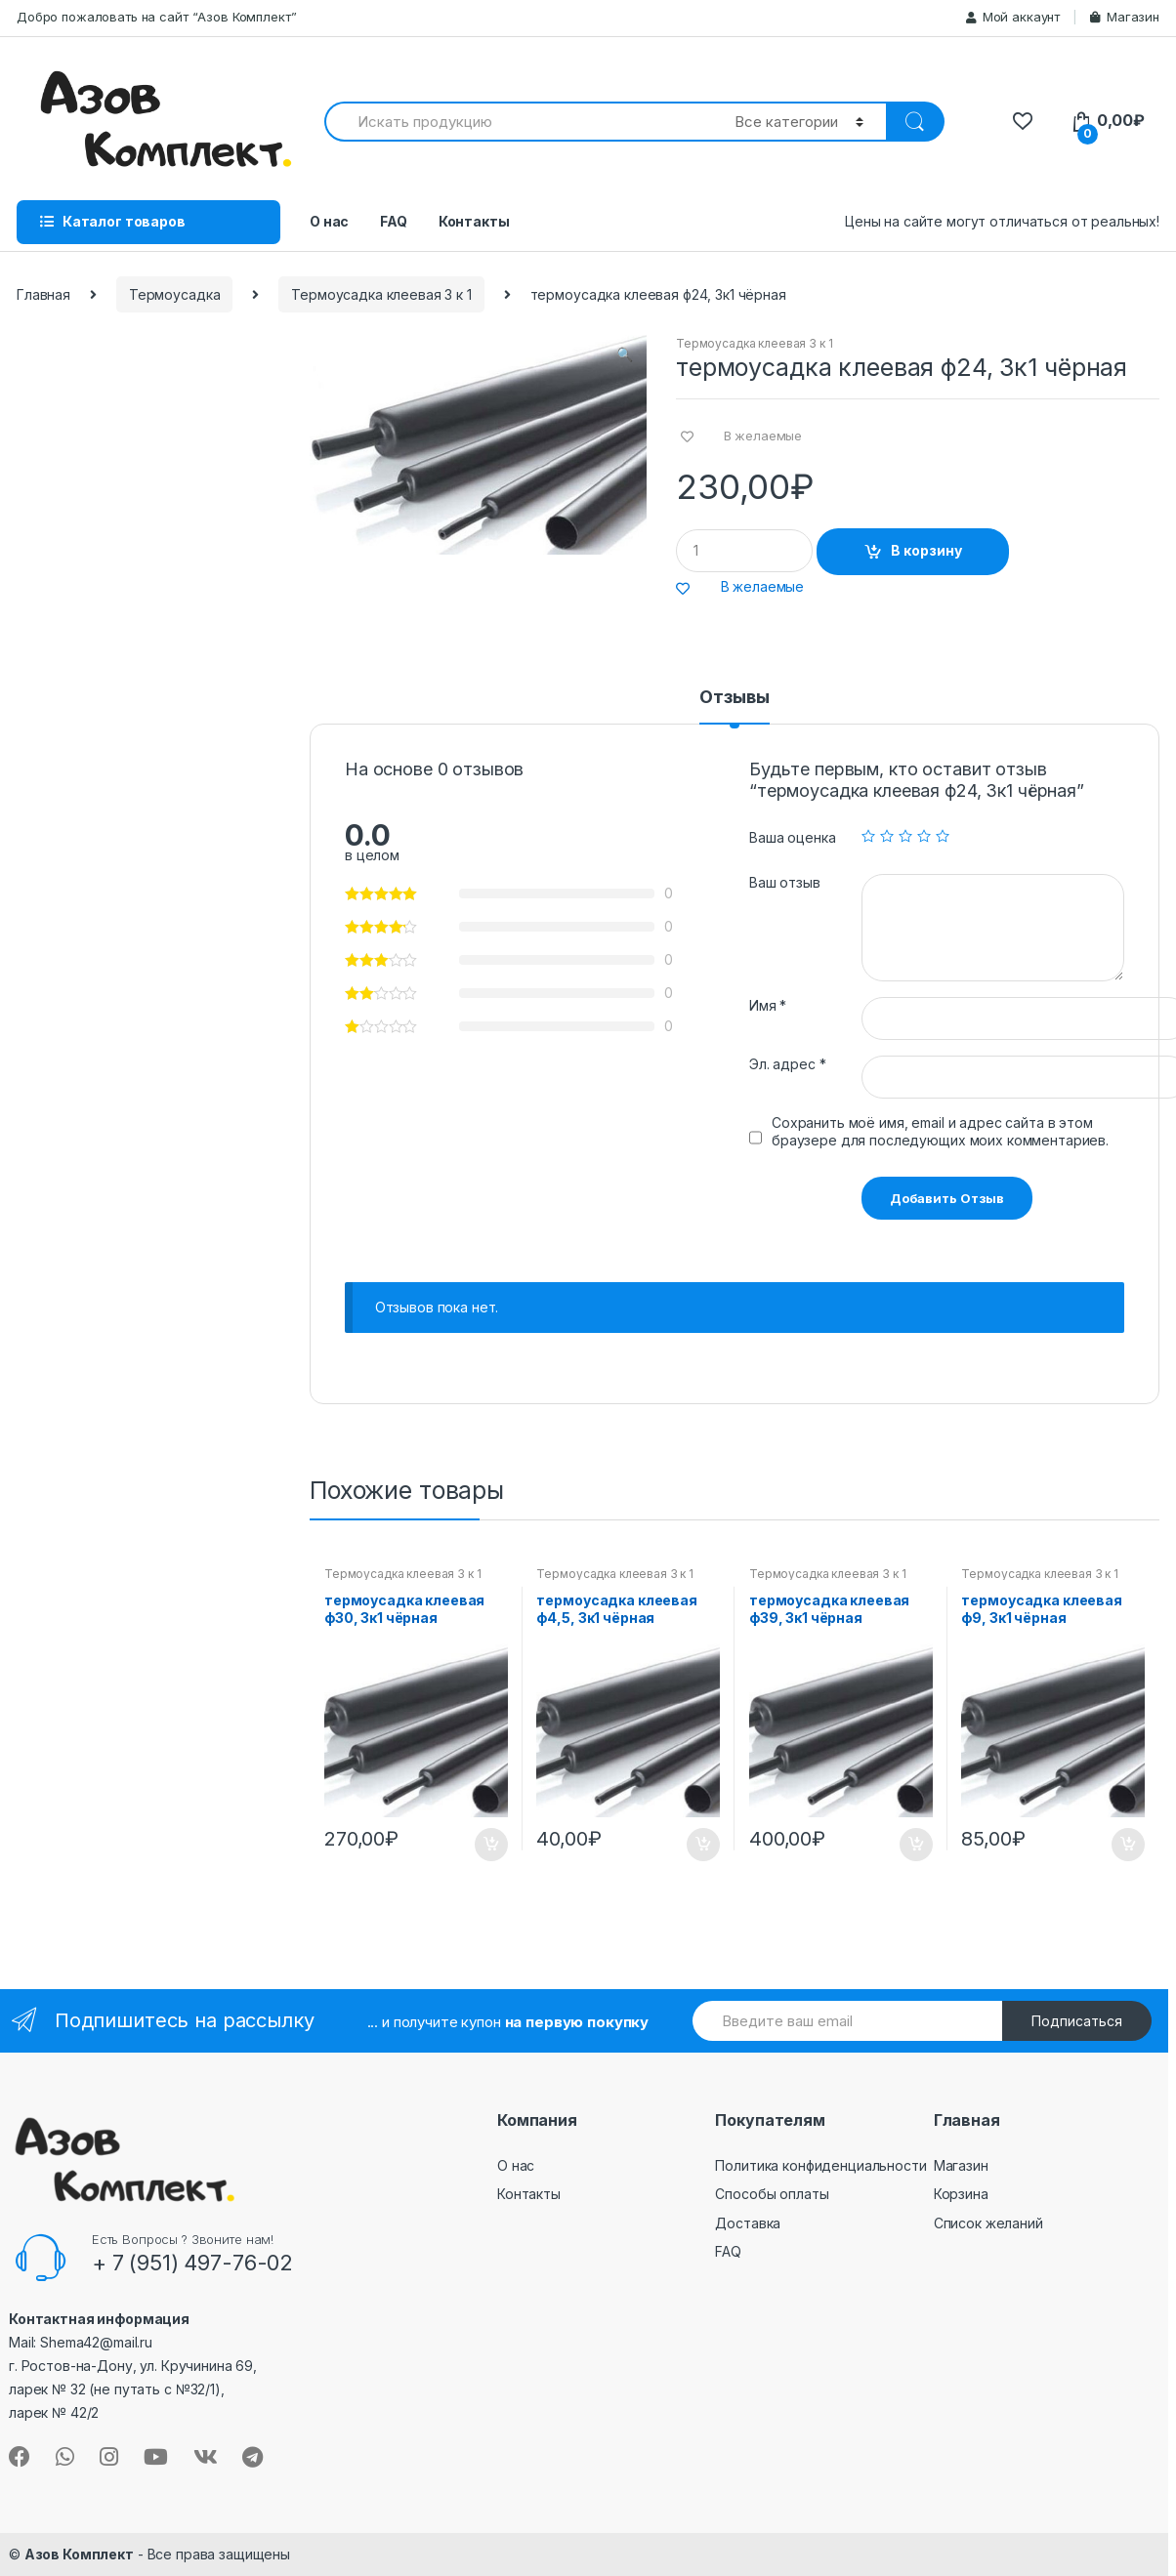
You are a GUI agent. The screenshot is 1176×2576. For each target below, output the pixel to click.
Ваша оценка (792, 837)
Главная (43, 294)
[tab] (734, 706)
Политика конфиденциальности (820, 2165)
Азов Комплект (79, 2554)
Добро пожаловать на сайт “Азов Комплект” (156, 16)
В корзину (926, 550)
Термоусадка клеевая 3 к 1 (381, 294)
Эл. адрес (787, 1064)
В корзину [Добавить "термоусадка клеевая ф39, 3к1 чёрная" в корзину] (915, 1844)
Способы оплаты (771, 2193)
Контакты (474, 221)
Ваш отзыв (784, 882)
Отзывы (734, 697)
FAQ (393, 221)
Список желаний (988, 2223)
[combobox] (518, 122)
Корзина (961, 2193)
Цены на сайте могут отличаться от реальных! (1002, 221)
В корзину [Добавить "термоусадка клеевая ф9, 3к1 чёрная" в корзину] (1127, 1844)
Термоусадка (174, 294)
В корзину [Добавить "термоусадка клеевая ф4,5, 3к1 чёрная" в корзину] (702, 1844)
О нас (329, 221)
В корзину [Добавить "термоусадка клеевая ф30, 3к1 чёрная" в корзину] (490, 1844)
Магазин (1124, 16)
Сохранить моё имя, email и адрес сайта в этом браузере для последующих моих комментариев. (940, 1131)
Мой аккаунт (1013, 16)
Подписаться (1076, 2021)
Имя (767, 1005)
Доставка (747, 2223)
